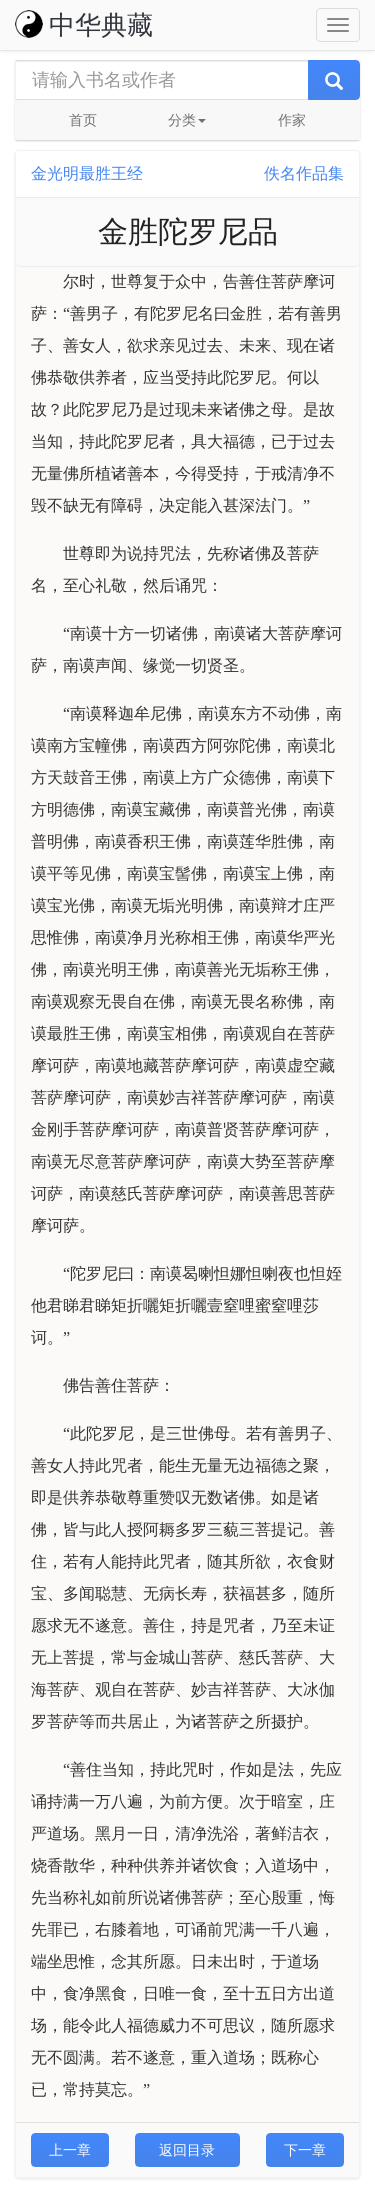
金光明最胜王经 (87, 173)
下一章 (305, 2150)
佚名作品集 (304, 173)
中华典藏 (84, 25)
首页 (83, 120)
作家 (292, 120)
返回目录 (187, 2150)
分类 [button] (187, 120)
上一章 (70, 2150)
